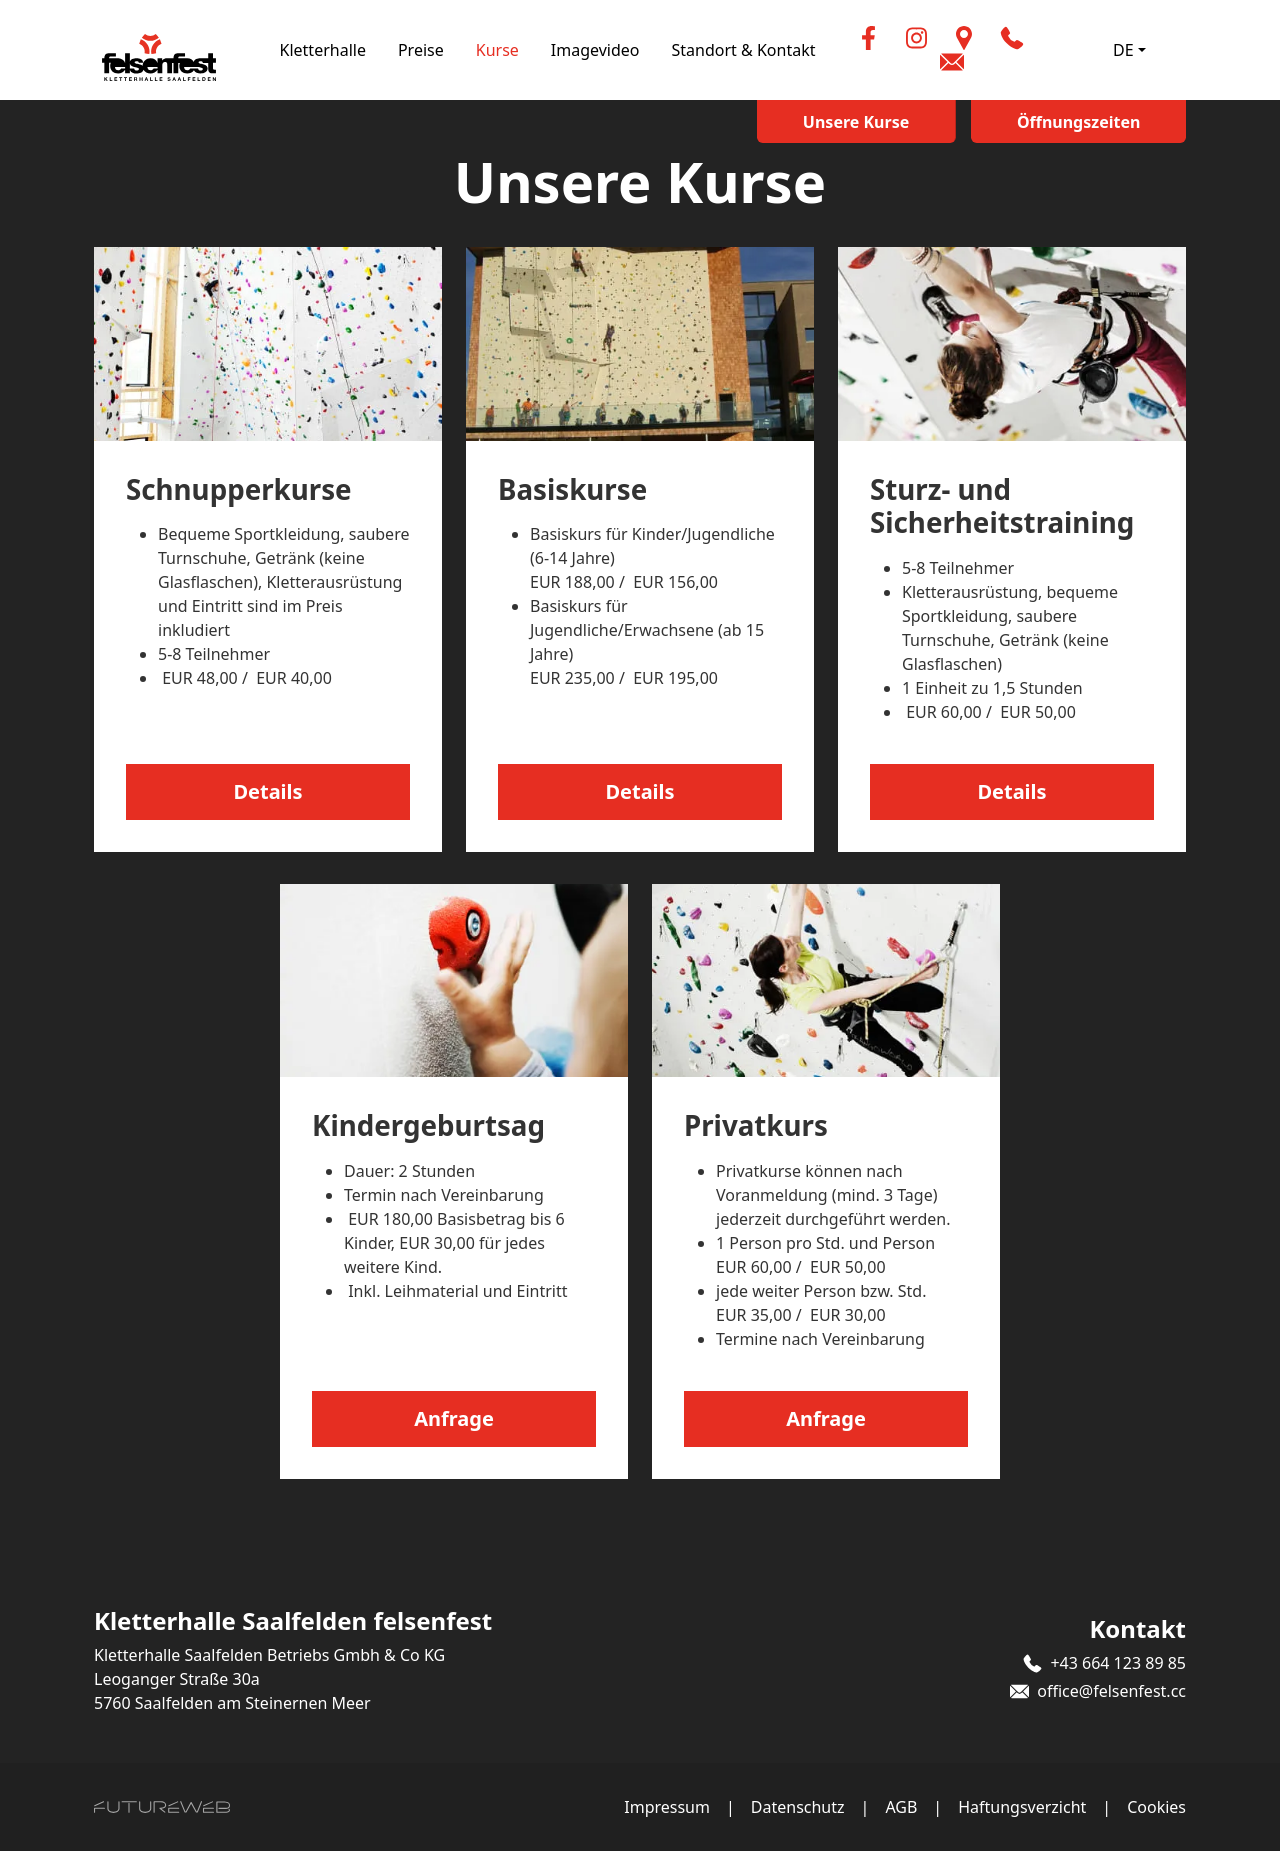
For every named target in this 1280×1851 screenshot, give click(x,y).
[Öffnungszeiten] (1092, 121)
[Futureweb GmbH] (162, 1807)
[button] (1040, 38)
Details (267, 791)
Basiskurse (573, 489)
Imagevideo (625, 50)
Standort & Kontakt (774, 50)
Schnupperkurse (240, 489)
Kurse (527, 50)
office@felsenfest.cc (1111, 1691)
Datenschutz (798, 1807)
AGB (901, 1807)
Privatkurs (756, 1125)
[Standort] (992, 38)
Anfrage (454, 1418)
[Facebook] (896, 38)
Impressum (667, 1807)
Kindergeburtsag (429, 1125)
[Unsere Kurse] (896, 121)
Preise (451, 50)
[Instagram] (944, 38)
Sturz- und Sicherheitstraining (1003, 506)
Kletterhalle (353, 50)
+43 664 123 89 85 (1118, 1663)
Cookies (1156, 1807)
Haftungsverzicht (1022, 1807)
